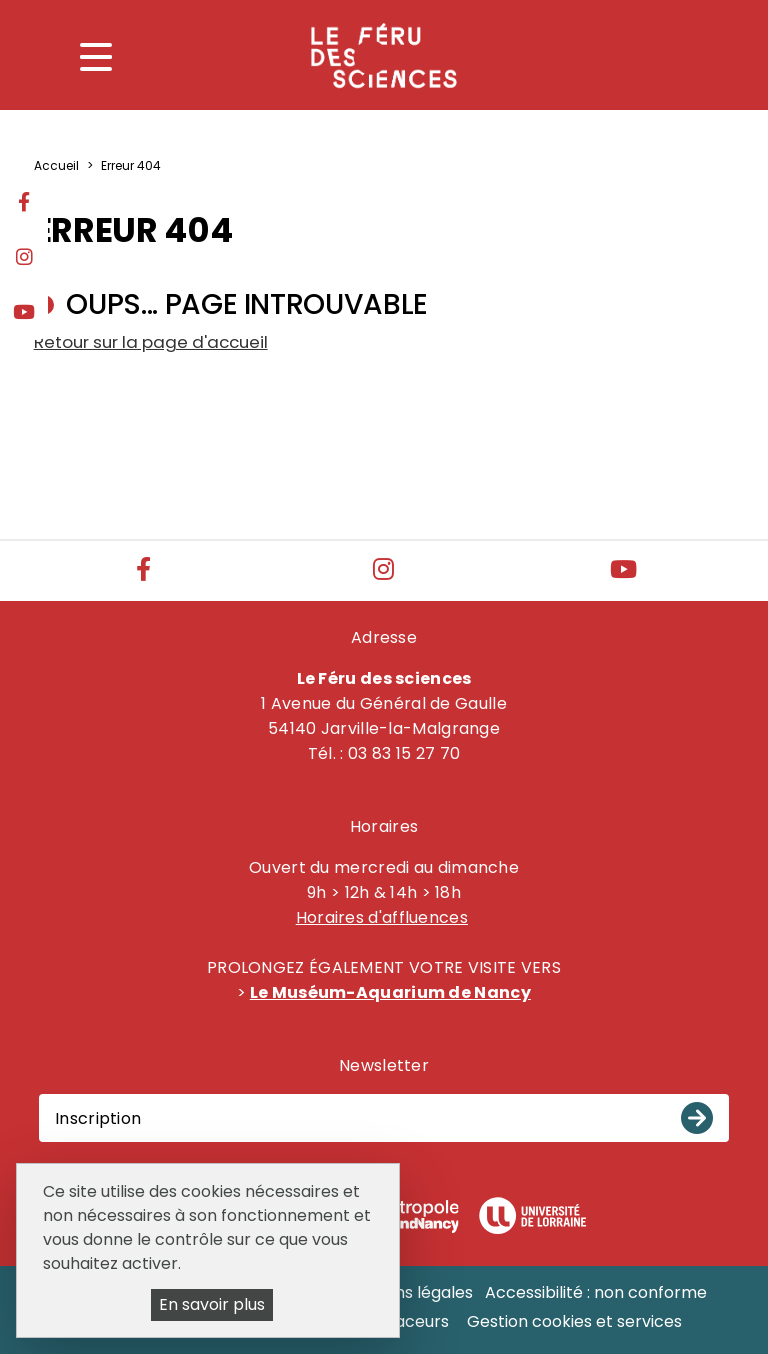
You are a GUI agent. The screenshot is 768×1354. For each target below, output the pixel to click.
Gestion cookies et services (574, 1321)
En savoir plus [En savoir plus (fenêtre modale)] (212, 1304)
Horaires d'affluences (382, 917)
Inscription (98, 1118)
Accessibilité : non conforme (596, 1292)
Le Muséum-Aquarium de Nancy (390, 992)
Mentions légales (407, 1292)
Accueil (56, 165)
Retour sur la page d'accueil (151, 342)
